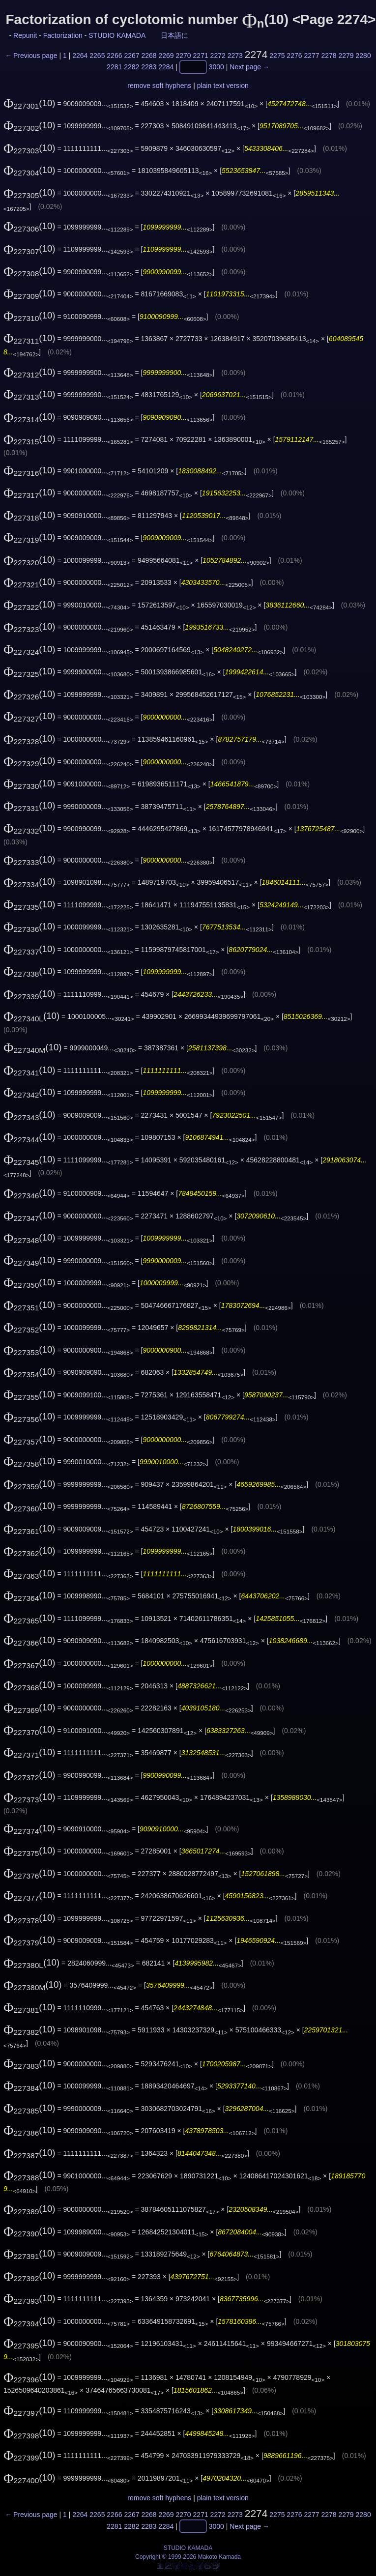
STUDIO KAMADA (116, 35)
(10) (29, 103)
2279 (346, 55)
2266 (114, 55)
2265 (97, 55)
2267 (131, 55)
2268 (148, 55)
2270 (183, 55)
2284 (166, 67)
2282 (131, 67)
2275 (277, 55)
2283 (148, 67)
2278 (328, 55)
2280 (363, 55)
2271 (200, 55)
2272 (218, 55)
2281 (114, 67)
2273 (235, 55)
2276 (294, 55)
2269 (166, 55)
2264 (79, 55)
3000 (216, 67)
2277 (311, 55)
